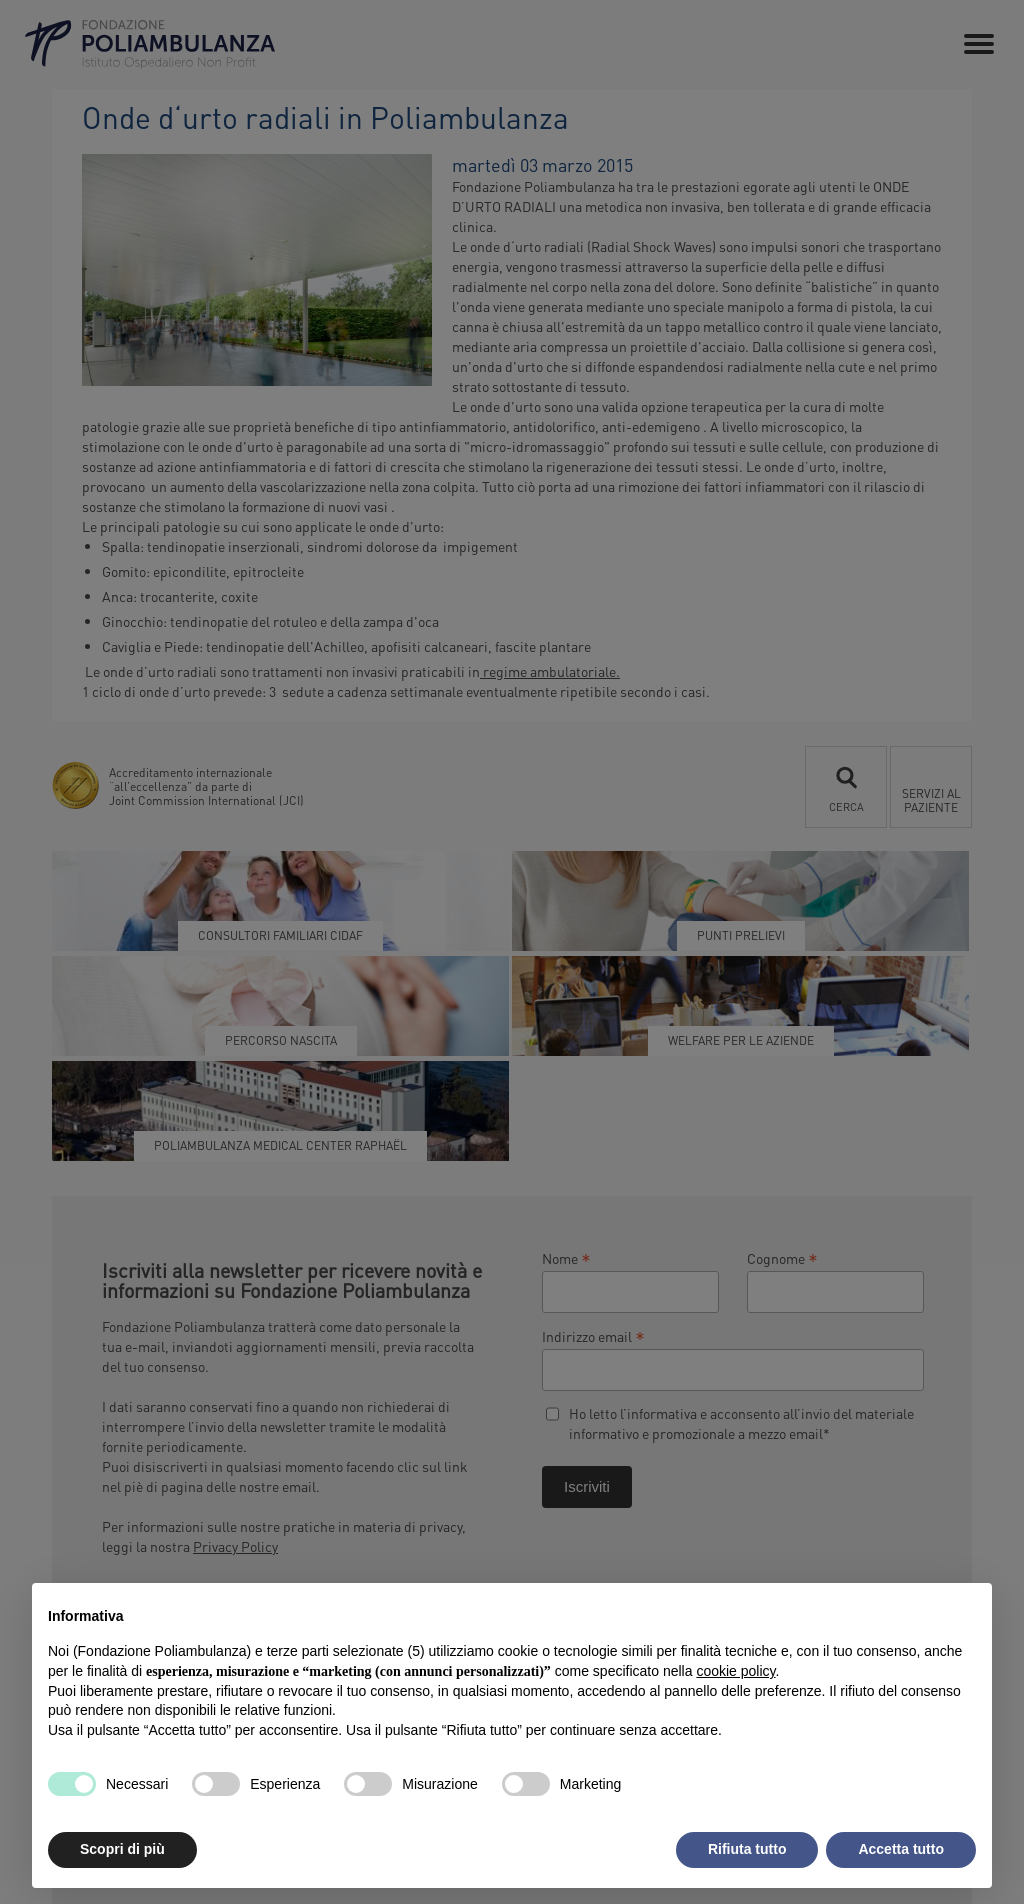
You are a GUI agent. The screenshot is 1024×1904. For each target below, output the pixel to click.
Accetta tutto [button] (901, 1849)
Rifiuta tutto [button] (747, 1849)
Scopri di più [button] (122, 1849)
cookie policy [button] (735, 1671)
